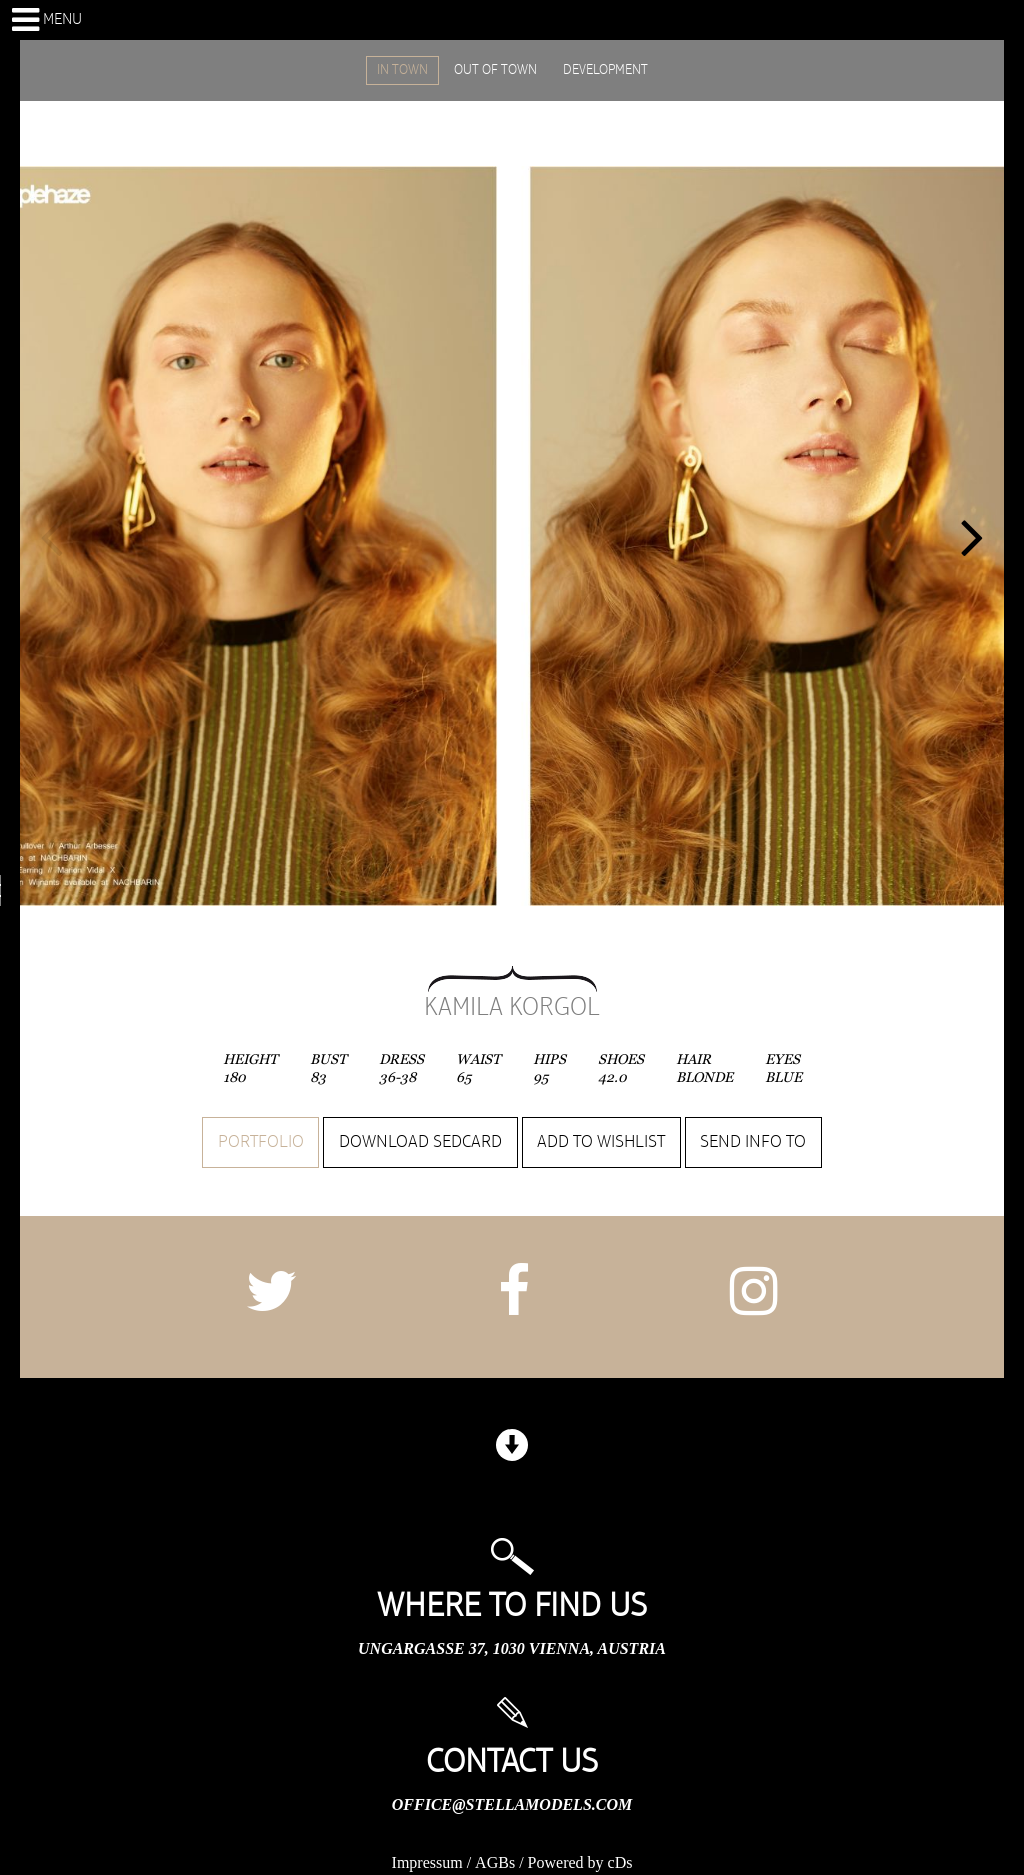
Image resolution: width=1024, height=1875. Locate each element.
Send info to (753, 1142)
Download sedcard (420, 1142)
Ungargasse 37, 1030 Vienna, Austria (512, 1648)
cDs (620, 1862)
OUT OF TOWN (495, 70)
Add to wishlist (601, 1142)
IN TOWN (402, 70)
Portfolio (261, 1142)
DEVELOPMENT (605, 70)
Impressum (427, 1862)
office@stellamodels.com (512, 1804)
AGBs (495, 1862)
